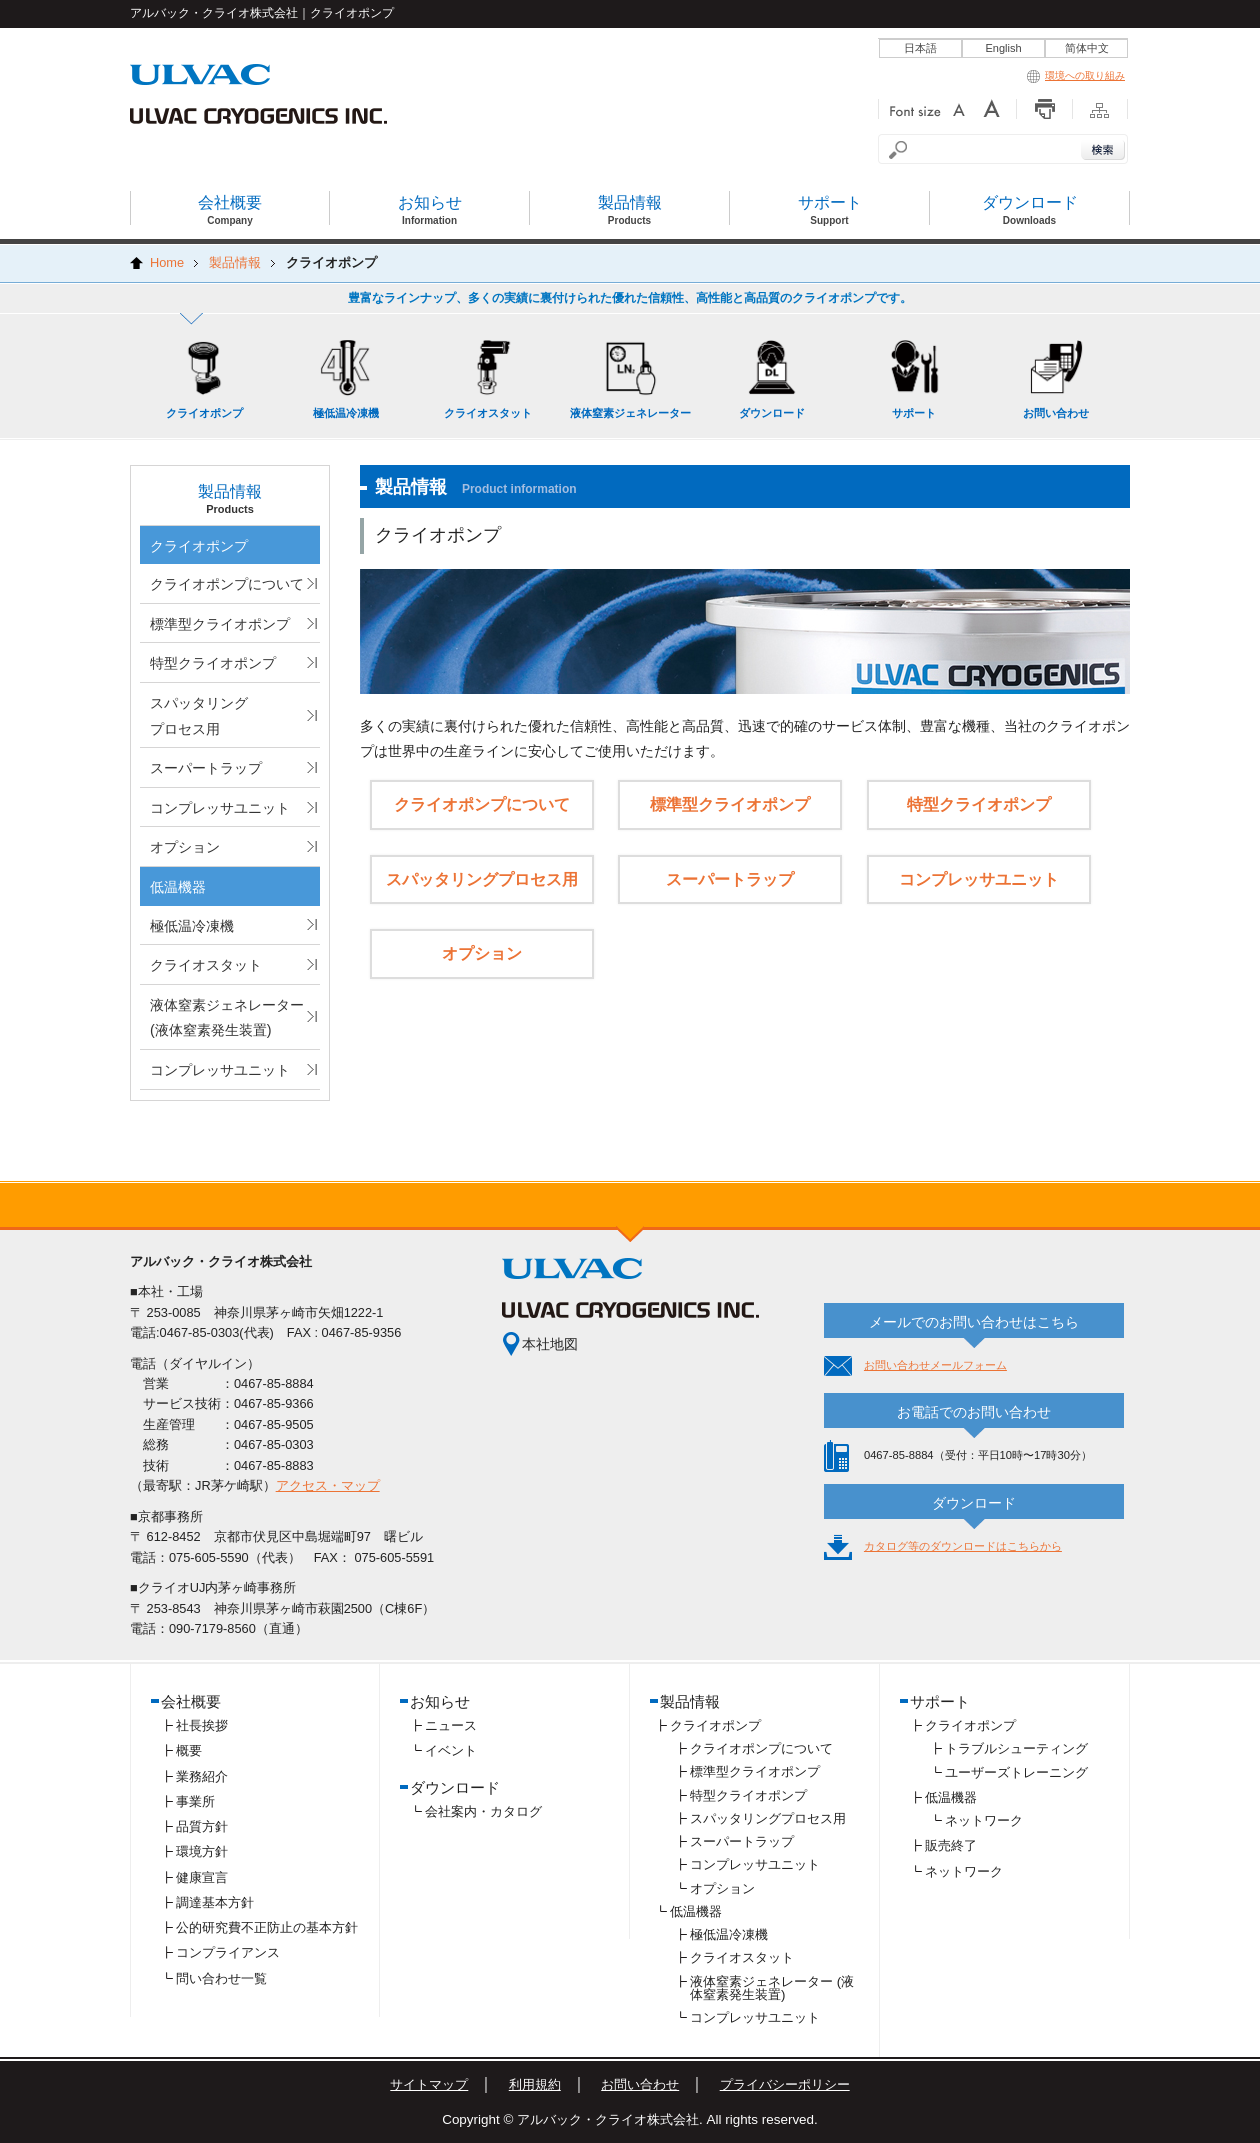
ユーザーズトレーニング (1016, 1772)
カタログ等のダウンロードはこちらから (963, 1546)
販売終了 (951, 1845)
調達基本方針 (215, 1902)
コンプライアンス (228, 1952)
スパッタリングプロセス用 (199, 716)
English (1003, 48)
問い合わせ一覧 (221, 1978)
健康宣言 (202, 1877)
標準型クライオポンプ (220, 624)
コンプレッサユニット (220, 808)
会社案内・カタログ (483, 1811)
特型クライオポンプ (213, 663)
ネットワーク (984, 1820)
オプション (185, 847)
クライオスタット (206, 965)
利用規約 (535, 2084)
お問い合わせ (640, 2084)
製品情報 (690, 1701)
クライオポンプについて (227, 584)
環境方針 (202, 1851)
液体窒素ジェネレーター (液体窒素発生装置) (227, 1018)
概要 (189, 1750)
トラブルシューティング (1016, 1748)
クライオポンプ (199, 546)
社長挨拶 (202, 1725)
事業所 (195, 1801)
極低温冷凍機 (192, 926)
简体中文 (1087, 48)
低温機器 (178, 887)
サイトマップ (429, 2084)
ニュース (451, 1725)
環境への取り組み (1076, 75)
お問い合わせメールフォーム (935, 1365)
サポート (940, 1701)
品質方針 (202, 1826)
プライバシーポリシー (785, 2084)
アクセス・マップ (328, 1485)
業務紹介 (202, 1776)
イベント (451, 1750)
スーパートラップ (206, 768)
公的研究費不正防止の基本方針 (267, 1927)
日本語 (920, 48)
